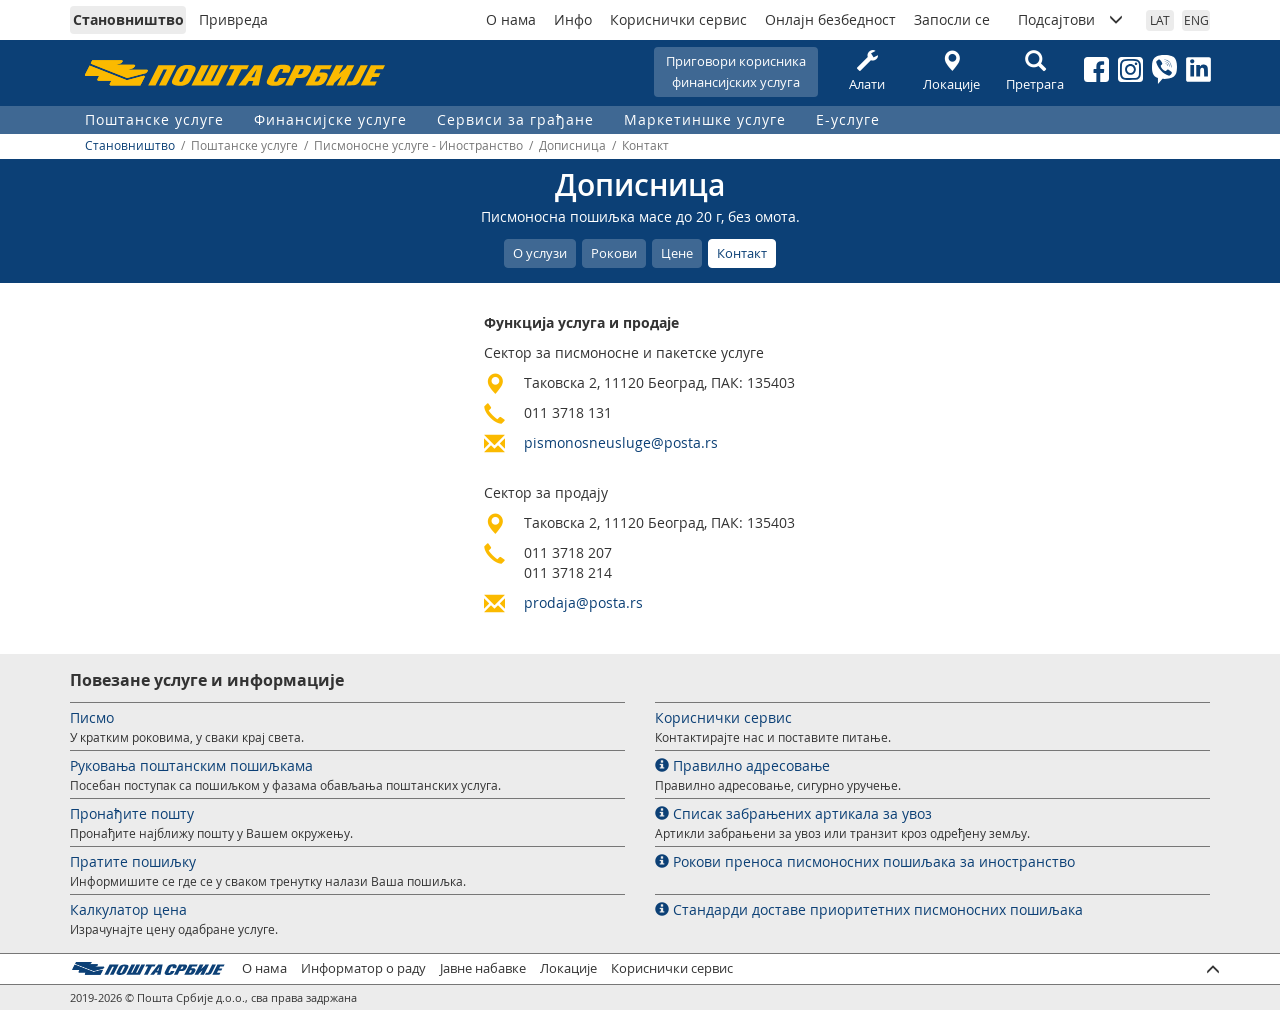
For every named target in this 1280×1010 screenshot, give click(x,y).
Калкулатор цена (128, 909)
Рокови (614, 253)
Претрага (1035, 71)
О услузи (540, 253)
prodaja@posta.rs (583, 602)
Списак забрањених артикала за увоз (793, 813)
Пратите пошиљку (133, 861)
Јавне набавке (483, 968)
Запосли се (952, 19)
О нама (511, 19)
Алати (867, 71)
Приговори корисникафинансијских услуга (736, 71)
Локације (951, 71)
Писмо (92, 717)
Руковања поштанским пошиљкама (191, 765)
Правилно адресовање (742, 765)
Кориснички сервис (678, 19)
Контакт (742, 253)
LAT (1160, 20)
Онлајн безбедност (830, 19)
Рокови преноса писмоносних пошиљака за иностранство (865, 861)
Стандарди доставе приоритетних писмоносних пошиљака (869, 909)
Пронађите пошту (132, 813)
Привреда (233, 19)
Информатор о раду (363, 968)
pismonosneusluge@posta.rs (621, 442)
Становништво (128, 19)
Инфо (573, 19)
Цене (677, 253)
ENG (1196, 20)
